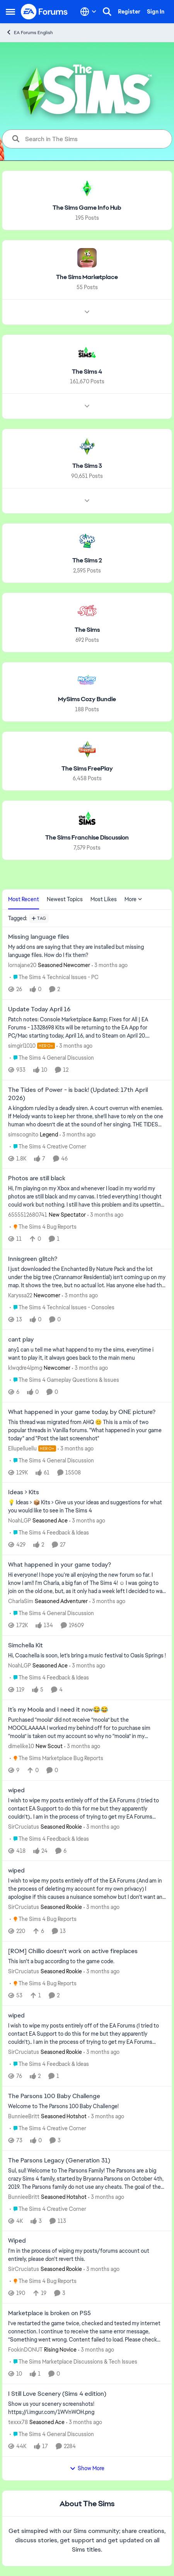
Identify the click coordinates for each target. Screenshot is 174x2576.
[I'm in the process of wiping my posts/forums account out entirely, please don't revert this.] (87, 2255)
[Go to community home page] (44, 11)
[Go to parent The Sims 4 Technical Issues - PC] (54, 977)
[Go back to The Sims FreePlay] (87, 768)
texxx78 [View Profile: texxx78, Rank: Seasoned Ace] (18, 2422)
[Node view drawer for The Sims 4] (87, 406)
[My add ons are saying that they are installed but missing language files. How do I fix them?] (87, 951)
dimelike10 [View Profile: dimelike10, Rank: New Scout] (21, 1746)
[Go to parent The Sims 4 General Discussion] (52, 1058)
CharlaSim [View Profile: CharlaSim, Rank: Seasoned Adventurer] (20, 1601)
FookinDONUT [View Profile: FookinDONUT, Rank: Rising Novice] (25, 2349)
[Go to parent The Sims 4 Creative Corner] (48, 1146)
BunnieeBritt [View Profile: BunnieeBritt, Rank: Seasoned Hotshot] (23, 2116)
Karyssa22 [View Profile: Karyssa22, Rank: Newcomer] (20, 1295)
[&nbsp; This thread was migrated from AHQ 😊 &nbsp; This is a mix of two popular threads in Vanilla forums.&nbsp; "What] (87, 1430)
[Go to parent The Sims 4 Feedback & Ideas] (49, 1533)
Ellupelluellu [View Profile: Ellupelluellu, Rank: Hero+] (22, 1448)
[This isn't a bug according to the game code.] (87, 1961)
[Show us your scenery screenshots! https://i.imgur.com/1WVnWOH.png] (87, 2408)
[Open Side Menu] (10, 11)
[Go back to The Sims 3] (87, 466)
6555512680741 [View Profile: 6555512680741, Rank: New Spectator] (27, 1214)
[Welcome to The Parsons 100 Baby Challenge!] (87, 2106)
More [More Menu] (133, 899)
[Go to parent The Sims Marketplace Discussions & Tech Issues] (73, 2362)
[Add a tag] (39, 918)
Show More (87, 2468)
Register (129, 11)
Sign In (155, 11)
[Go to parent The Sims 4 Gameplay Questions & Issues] (64, 1380)
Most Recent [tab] (23, 899)
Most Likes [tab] (103, 899)
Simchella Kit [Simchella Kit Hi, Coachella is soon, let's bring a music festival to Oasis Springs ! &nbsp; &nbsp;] (25, 1645)
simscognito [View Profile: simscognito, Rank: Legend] (23, 1134)
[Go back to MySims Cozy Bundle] (87, 699)
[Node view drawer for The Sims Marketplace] (87, 311)
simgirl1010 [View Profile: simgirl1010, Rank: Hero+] (22, 1045)
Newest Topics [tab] (65, 899)
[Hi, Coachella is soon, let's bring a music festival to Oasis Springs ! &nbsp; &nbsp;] (87, 1656)
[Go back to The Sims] (87, 630)
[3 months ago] (110, 965)
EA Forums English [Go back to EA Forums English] (29, 32)
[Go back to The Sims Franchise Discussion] (87, 838)
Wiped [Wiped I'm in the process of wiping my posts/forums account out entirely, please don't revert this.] (17, 2241)
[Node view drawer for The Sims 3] (87, 500)
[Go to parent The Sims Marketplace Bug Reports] (56, 1758)
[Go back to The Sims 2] (87, 561)
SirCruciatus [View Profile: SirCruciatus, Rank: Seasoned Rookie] (23, 1826)
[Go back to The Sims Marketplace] (87, 277)
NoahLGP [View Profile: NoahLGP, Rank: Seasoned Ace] (19, 1520)
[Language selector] (88, 11)
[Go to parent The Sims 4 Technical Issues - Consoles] (62, 1308)
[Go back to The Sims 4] (87, 371)
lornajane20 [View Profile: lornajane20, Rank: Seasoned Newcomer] (22, 965)
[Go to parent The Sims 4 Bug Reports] (43, 1227)
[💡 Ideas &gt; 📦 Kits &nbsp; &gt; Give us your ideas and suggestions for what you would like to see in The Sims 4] (87, 1506)
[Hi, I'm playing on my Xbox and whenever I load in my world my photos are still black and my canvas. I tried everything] (87, 1197)
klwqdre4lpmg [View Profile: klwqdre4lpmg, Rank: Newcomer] (25, 1367)
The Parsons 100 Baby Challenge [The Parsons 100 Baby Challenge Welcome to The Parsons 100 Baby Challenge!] (54, 2096)
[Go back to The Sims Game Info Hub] (87, 208)
